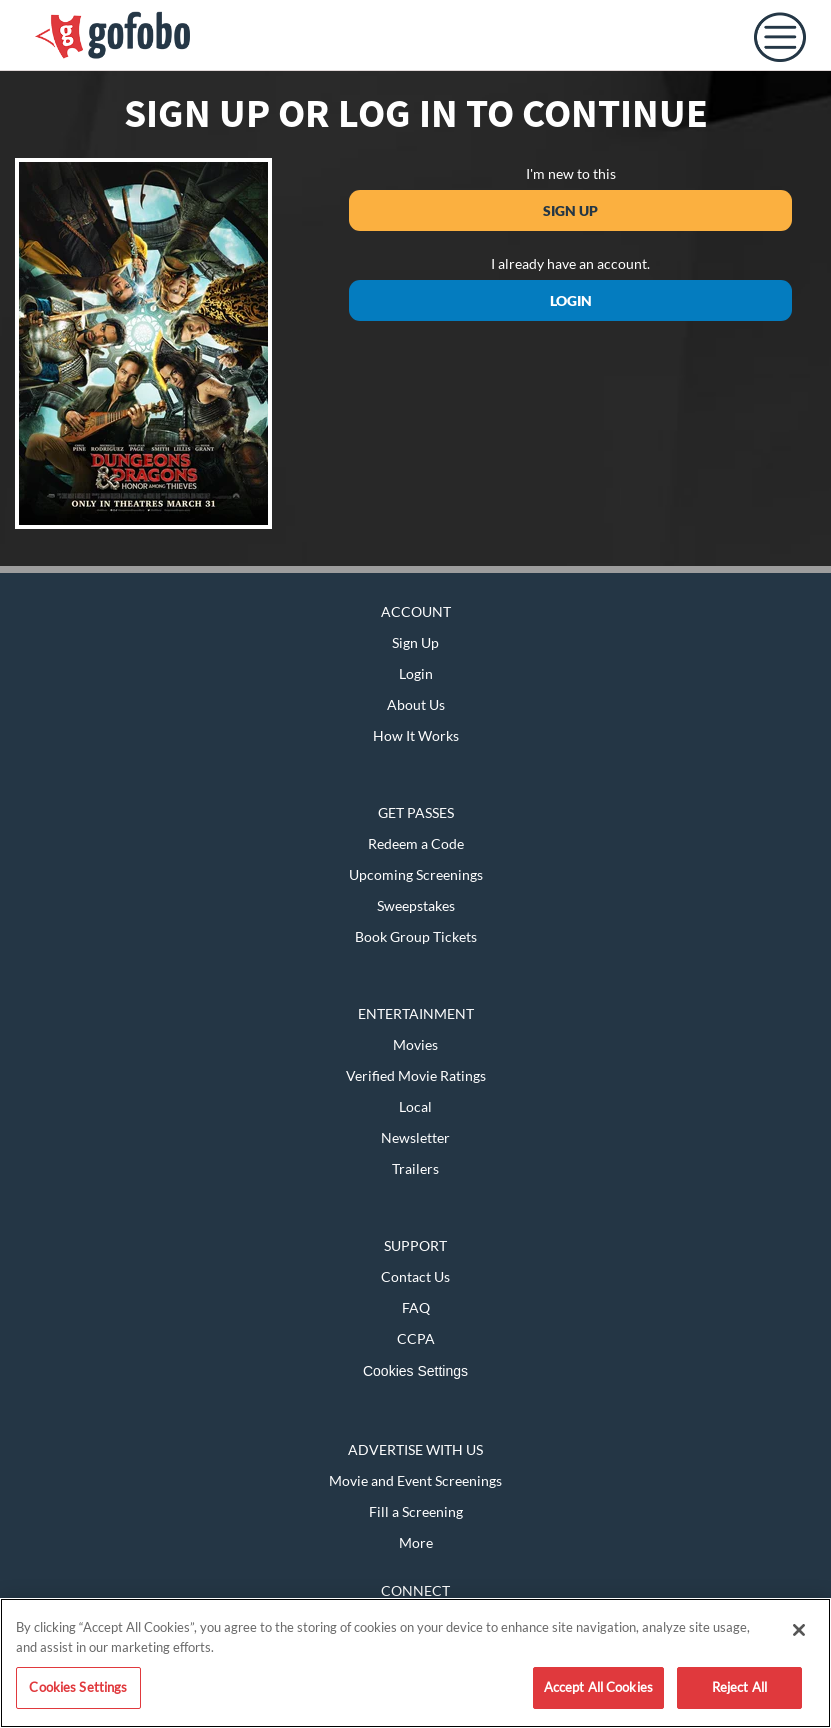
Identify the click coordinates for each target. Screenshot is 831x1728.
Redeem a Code (416, 843)
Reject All (739, 1687)
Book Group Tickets (416, 936)
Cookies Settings (415, 1371)
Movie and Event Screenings (415, 1480)
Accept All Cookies (598, 1687)
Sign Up (570, 210)
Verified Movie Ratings (416, 1075)
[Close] (799, 1630)
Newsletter (415, 1137)
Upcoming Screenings (416, 874)
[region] (415, 1663)
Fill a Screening (416, 1511)
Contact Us (415, 1276)
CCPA (416, 1338)
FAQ (416, 1307)
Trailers (415, 1168)
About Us (416, 704)
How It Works (416, 735)
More (416, 1542)
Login (571, 300)
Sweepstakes (416, 905)
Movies (415, 1044)
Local (415, 1106)
